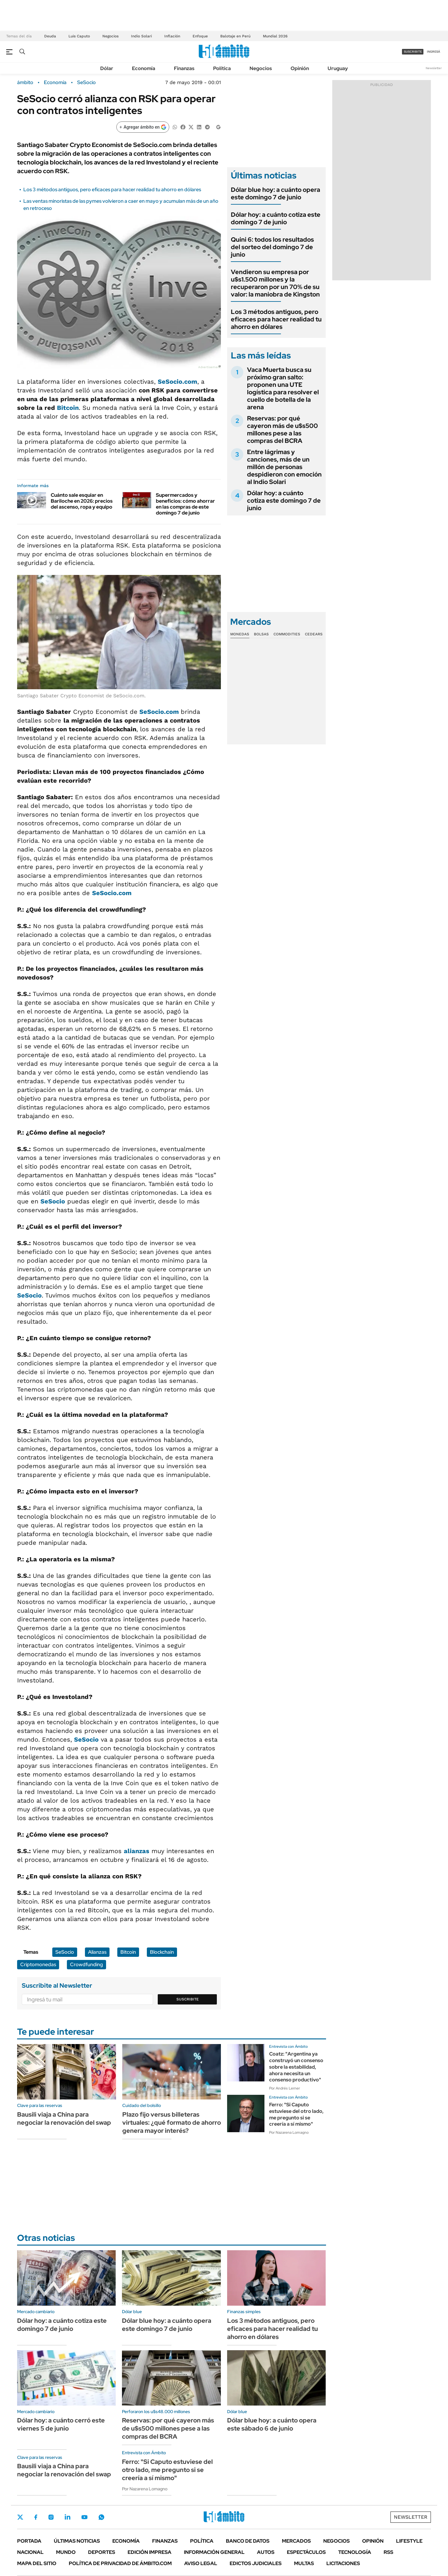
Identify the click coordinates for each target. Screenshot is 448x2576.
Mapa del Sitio (36, 2563)
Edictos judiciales (256, 2563)
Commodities (286, 634)
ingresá (433, 51)
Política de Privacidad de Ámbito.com (120, 2563)
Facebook (35, 2517)
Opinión (300, 68)
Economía (143, 68)
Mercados (296, 2541)
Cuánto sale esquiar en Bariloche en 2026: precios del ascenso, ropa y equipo (82, 501)
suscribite (413, 51)
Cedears (314, 634)
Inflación (172, 36)
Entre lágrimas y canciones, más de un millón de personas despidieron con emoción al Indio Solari (284, 467)
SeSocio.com (159, 711)
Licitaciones (343, 2563)
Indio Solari (141, 36)
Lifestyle (409, 2541)
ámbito (25, 82)
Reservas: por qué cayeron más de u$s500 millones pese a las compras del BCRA (282, 429)
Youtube (84, 2517)
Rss (388, 2552)
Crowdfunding (86, 1964)
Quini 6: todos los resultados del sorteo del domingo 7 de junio (272, 247)
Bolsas (261, 634)
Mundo (66, 2552)
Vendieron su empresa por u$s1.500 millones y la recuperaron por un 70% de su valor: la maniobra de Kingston (275, 283)
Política (222, 68)
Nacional (30, 2552)
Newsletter (434, 68)
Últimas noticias (77, 2541)
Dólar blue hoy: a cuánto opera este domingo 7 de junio (275, 193)
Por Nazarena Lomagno (289, 2132)
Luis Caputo (79, 36)
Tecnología (354, 2552)
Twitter (20, 2517)
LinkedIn (67, 2517)
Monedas (239, 634)
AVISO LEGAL (200, 2563)
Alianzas (97, 1952)
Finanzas (184, 68)
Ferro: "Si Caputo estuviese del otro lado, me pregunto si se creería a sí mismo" (296, 2114)
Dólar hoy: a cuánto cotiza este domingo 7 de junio (275, 218)
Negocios (110, 36)
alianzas (136, 1851)
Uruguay (338, 68)
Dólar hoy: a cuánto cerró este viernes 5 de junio (61, 2424)
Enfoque (200, 36)
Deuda (50, 36)
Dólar (106, 68)
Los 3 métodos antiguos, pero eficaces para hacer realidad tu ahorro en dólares (112, 189)
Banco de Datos (247, 2541)
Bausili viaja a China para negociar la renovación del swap (64, 2118)
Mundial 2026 (275, 36)
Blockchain (162, 1952)
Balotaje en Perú (235, 36)
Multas (304, 2563)
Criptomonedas (38, 1964)
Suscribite (187, 1999)
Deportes (101, 2552)
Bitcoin (68, 407)
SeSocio (86, 82)
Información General (214, 2552)
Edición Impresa (149, 2552)
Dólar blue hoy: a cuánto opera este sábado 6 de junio (271, 2424)
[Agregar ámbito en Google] (142, 127)
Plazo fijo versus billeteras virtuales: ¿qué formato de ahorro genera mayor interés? (171, 2122)
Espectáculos (306, 2552)
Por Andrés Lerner (284, 2088)
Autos (265, 2552)
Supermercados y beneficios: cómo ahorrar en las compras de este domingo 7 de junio (185, 504)
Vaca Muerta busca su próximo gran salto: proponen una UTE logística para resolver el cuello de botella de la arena (283, 388)
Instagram (51, 2517)
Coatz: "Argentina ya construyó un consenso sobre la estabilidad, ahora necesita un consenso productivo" (296, 2067)
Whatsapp (101, 2517)
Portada (29, 2541)
